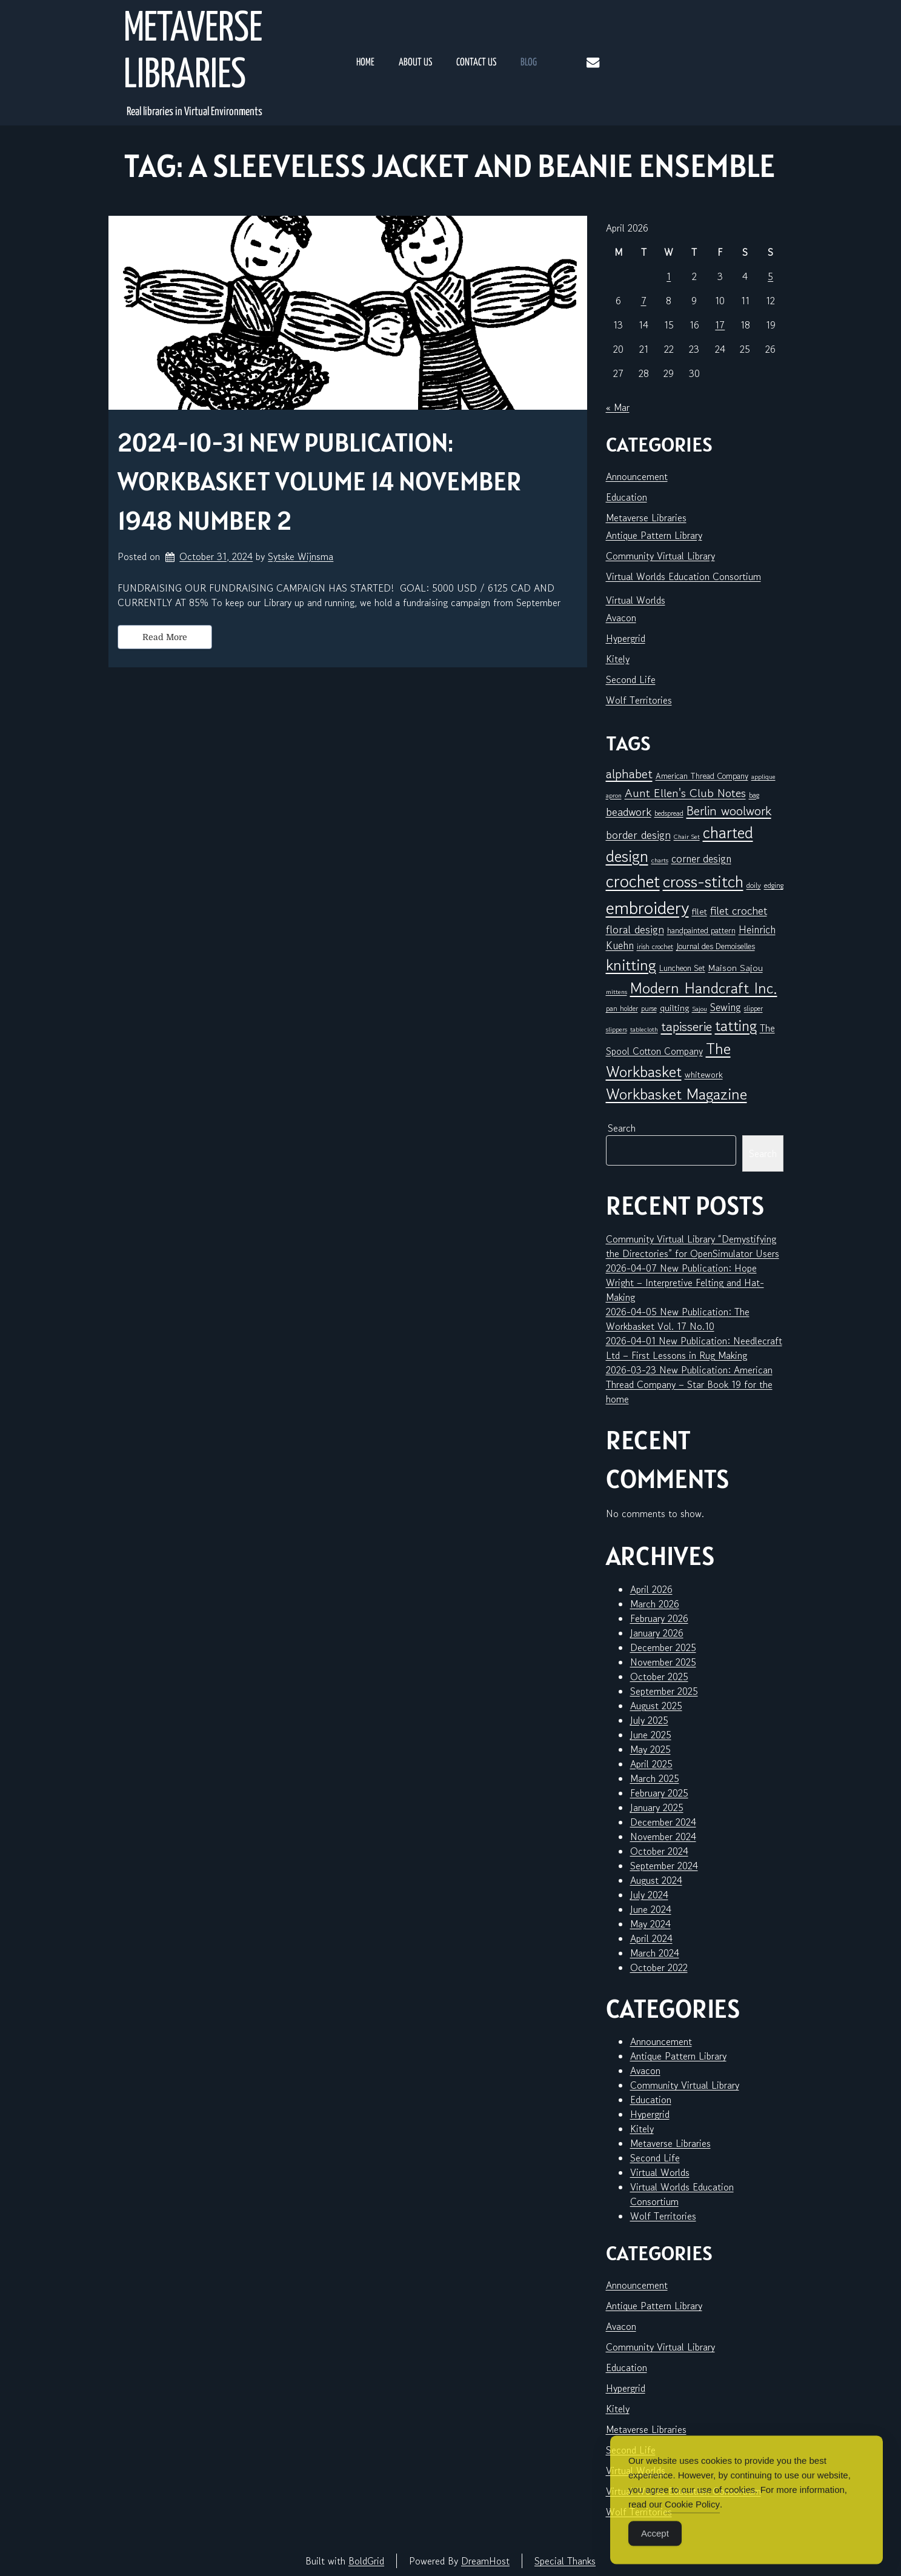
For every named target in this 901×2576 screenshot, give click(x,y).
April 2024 (651, 1938)
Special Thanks (565, 2561)
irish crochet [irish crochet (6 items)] (655, 946)
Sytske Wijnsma (300, 556)
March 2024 (654, 1953)
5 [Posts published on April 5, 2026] (770, 276)
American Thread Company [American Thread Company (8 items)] (702, 776)
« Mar (618, 407)
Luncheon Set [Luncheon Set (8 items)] (682, 968)
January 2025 (656, 1807)
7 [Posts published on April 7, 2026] (644, 300)
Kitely (618, 659)
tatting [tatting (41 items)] (736, 1025)
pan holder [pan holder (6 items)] (622, 1008)
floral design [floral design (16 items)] (635, 929)
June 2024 (650, 1909)
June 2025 (650, 1734)
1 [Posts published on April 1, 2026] (669, 276)
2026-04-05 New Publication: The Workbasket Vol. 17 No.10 (678, 1318)
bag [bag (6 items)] (754, 795)
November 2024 (663, 1836)
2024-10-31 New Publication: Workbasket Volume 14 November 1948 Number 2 (320, 481)
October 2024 (659, 1851)
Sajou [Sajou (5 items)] (699, 1008)
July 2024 (649, 1894)
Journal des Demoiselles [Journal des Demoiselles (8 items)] (715, 946)
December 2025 (663, 1647)
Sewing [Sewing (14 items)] (725, 1007)
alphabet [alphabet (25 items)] (629, 774)
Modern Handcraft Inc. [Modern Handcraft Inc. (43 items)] (703, 988)
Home (365, 63)
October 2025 (659, 1676)
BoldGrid (366, 2561)
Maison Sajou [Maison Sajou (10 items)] (735, 967)
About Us (415, 63)
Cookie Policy (692, 2523)
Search (622, 1128)
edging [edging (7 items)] (773, 885)
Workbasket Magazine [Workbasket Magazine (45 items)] (676, 1094)
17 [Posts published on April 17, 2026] (720, 325)
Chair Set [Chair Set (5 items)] (687, 836)
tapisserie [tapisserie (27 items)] (686, 1026)
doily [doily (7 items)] (753, 885)
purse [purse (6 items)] (649, 1008)
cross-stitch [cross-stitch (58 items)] (703, 881)
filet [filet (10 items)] (699, 911)
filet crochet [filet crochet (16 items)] (738, 910)
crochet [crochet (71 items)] (633, 881)
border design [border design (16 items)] (638, 835)
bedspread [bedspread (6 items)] (668, 813)
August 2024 (656, 1880)
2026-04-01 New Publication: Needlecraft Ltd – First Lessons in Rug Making (694, 1348)
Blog (528, 63)
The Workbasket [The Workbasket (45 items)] (668, 1060)
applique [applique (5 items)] (763, 776)
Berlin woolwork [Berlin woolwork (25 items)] (729, 811)
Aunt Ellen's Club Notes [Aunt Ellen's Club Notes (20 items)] (685, 793)
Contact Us (476, 63)
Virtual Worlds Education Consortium (683, 576)
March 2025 (654, 1778)
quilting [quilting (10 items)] (674, 1007)
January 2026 (656, 1633)
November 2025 (663, 1662)
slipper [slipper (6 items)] (753, 1008)
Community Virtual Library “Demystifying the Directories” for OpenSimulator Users (692, 1246)
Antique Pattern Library (654, 535)
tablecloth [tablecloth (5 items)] (644, 1029)
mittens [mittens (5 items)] (616, 991)
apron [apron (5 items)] (614, 795)
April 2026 (651, 1589)
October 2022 (659, 1967)
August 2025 (656, 1705)
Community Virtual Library (660, 556)
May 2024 (650, 1924)
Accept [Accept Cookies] (655, 2553)
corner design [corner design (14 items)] (701, 858)
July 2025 (649, 1720)
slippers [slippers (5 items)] (616, 1029)
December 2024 (663, 1822)
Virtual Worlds (635, 600)
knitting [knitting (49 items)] (631, 964)
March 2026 (654, 1604)
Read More (164, 637)
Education (626, 497)
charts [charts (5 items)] (659, 860)
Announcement (637, 476)
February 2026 (659, 1618)
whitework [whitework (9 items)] (704, 1074)
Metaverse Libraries (193, 53)
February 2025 (659, 1793)
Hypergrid (625, 638)
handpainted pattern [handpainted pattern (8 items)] (701, 930)
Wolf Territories (639, 700)
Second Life (631, 679)
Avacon (621, 617)
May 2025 (650, 1749)
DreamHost (485, 2561)
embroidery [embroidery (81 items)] (647, 907)
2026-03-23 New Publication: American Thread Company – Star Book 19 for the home (689, 1384)
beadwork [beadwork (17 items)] (628, 811)
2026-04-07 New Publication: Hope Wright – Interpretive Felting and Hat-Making (685, 1282)
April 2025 (651, 1764)
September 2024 (664, 1865)
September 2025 (664, 1691)
